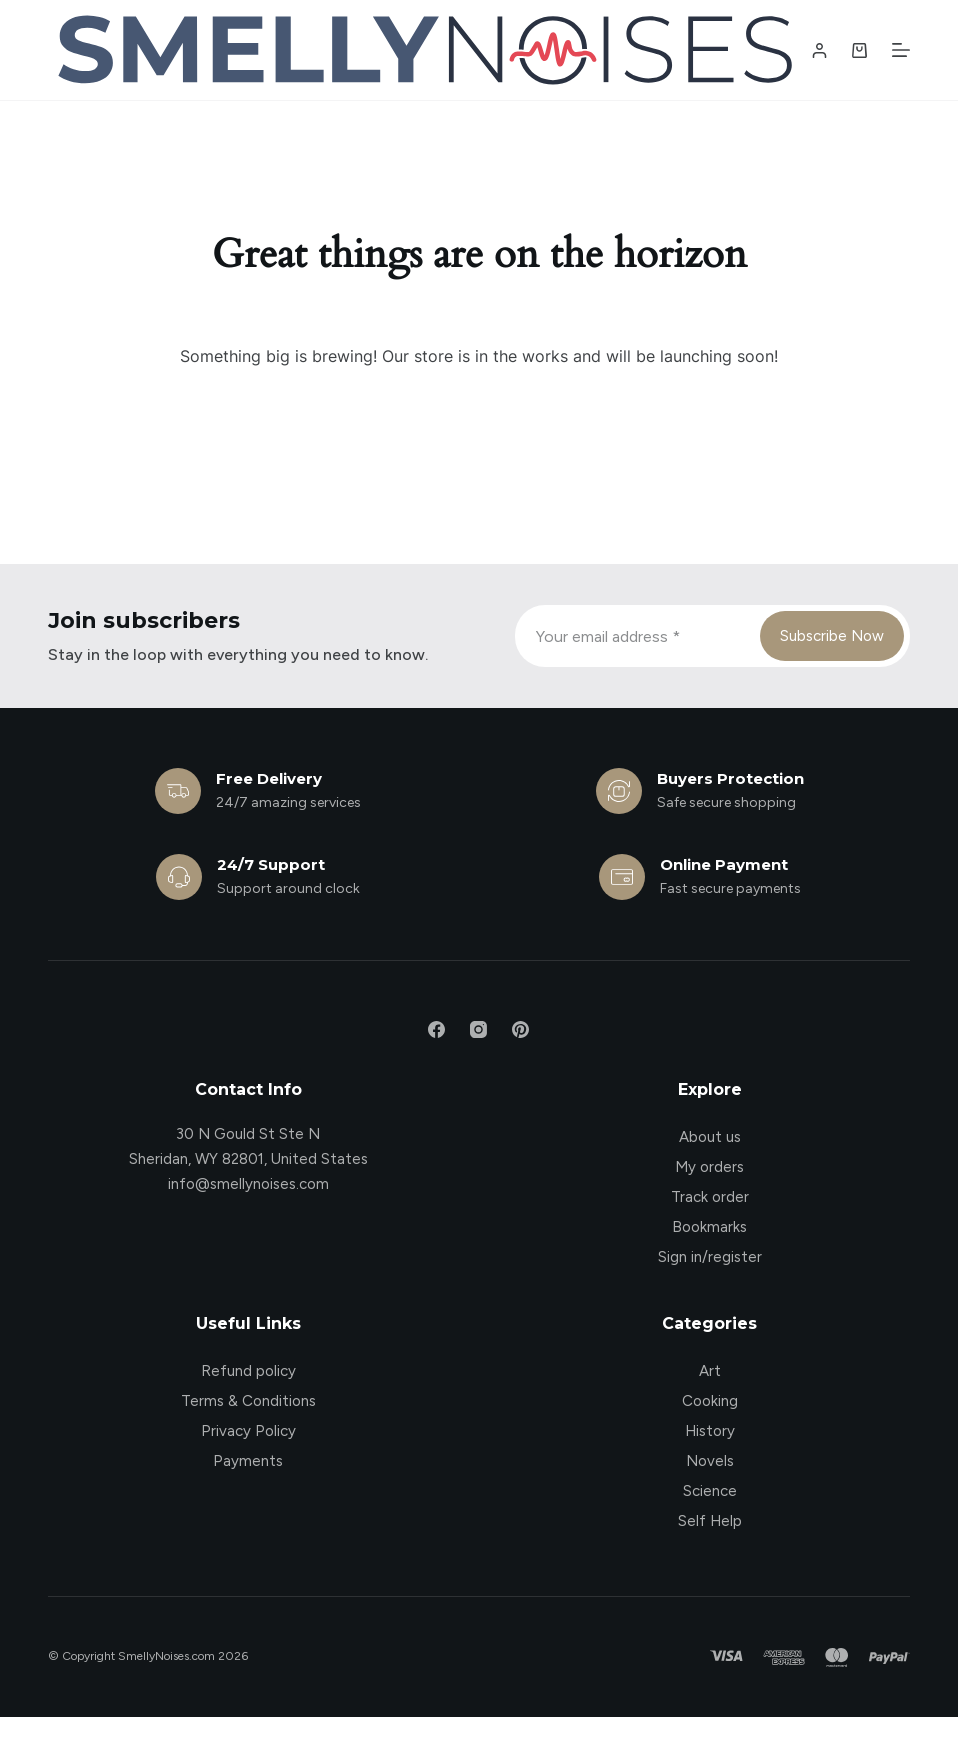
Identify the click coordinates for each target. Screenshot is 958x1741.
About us (710, 1137)
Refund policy (248, 1371)
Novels (710, 1461)
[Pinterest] (520, 1029)
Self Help (710, 1521)
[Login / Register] (819, 50)
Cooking (710, 1401)
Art (710, 1371)
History (710, 1431)
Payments (248, 1461)
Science (710, 1491)
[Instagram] (478, 1029)
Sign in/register (710, 1257)
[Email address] (635, 636)
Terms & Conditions (248, 1401)
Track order (710, 1197)
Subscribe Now (832, 636)
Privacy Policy (248, 1431)
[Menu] (901, 50)
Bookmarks (709, 1227)
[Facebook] (436, 1029)
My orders (709, 1167)
